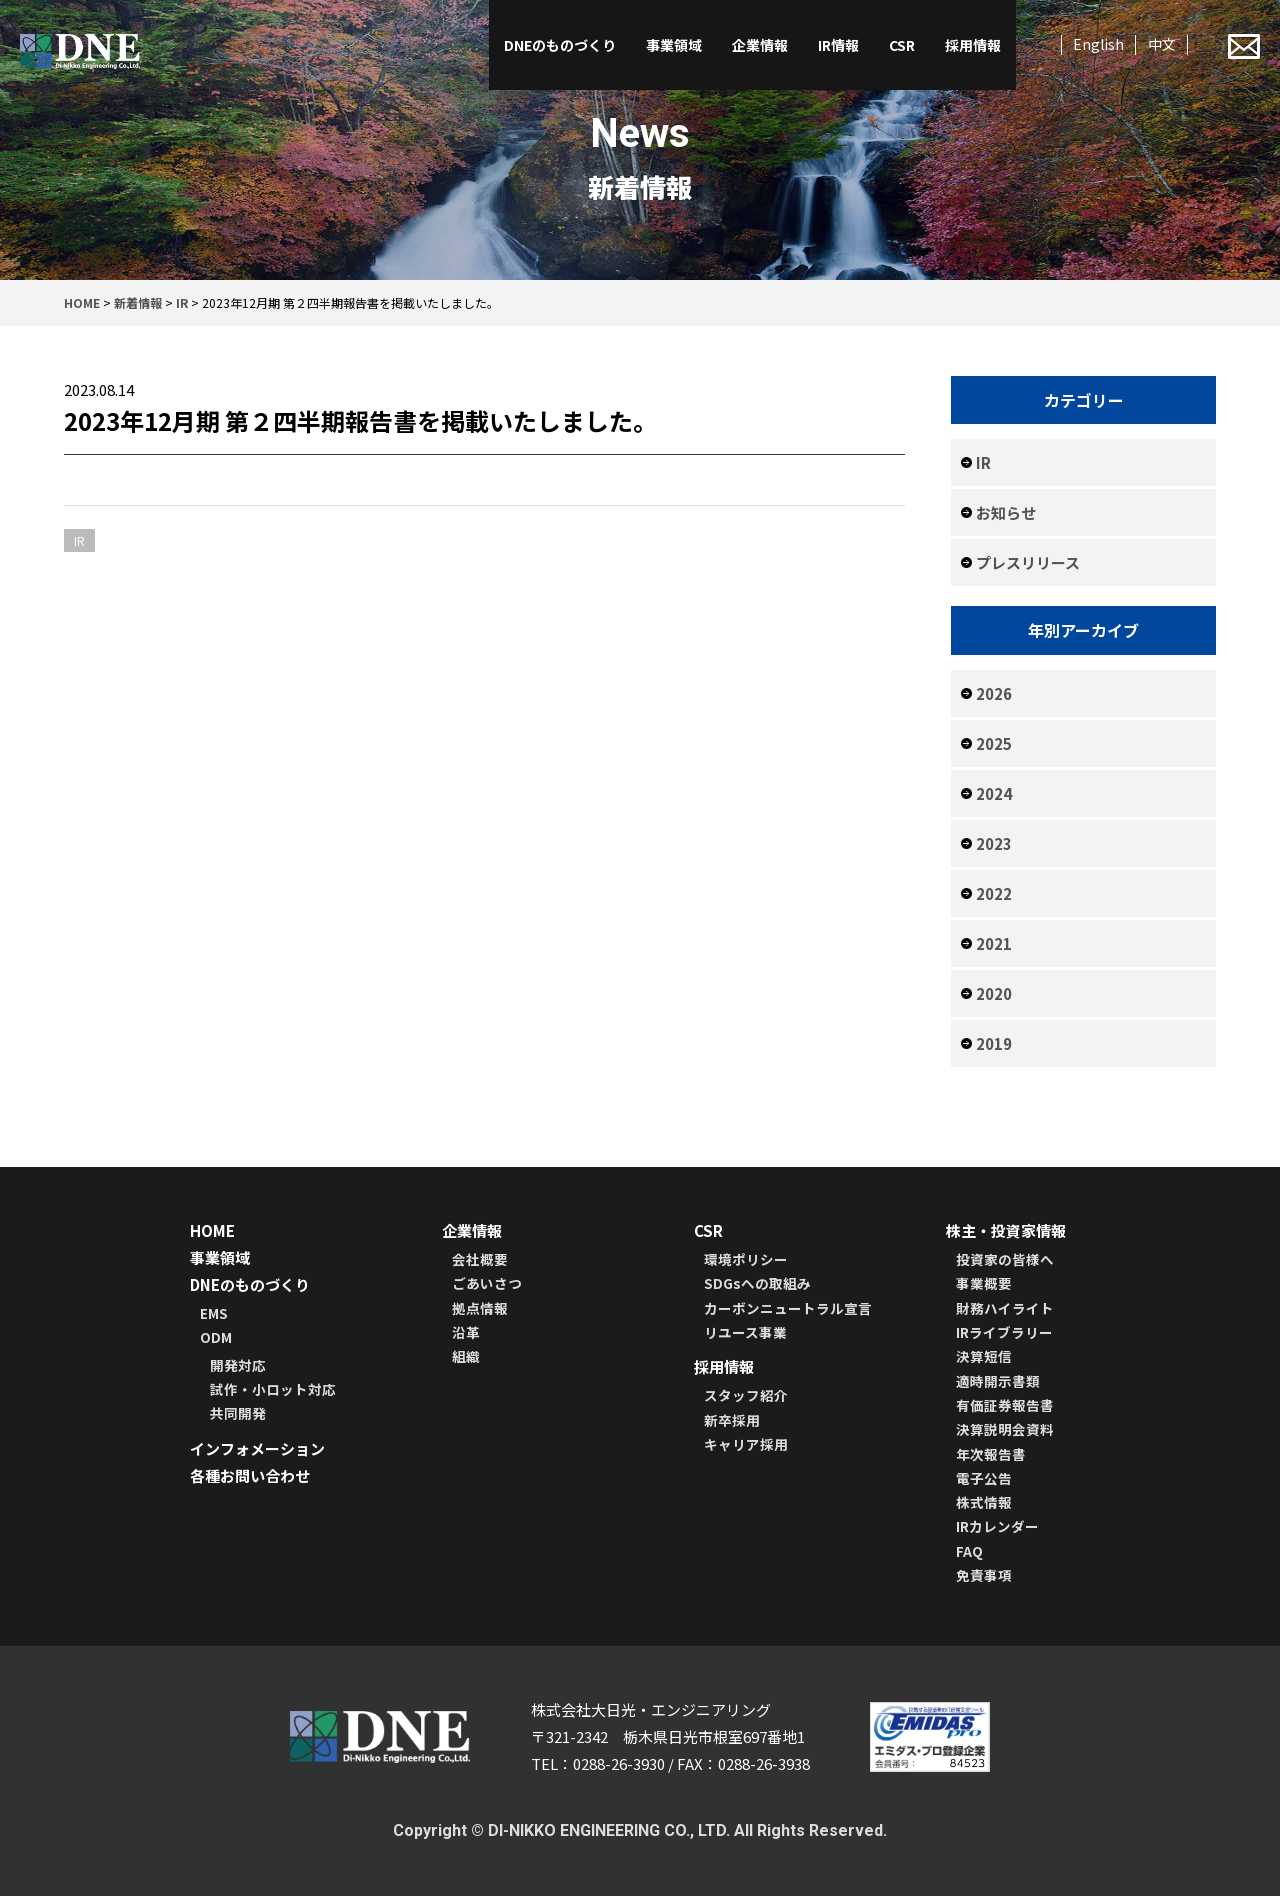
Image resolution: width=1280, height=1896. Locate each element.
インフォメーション (257, 1448)
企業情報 (760, 45)
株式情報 (984, 1502)
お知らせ (1006, 512)
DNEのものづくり (560, 45)
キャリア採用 (746, 1444)
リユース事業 (745, 1332)
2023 (994, 843)
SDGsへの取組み (757, 1283)
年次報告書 (991, 1454)
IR (983, 462)
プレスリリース (1028, 562)
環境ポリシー (746, 1259)
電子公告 (984, 1478)
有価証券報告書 (1005, 1405)
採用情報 (973, 45)
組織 (466, 1356)
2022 (994, 893)
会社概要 (480, 1259)
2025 (994, 743)
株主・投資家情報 (1006, 1230)
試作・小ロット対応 (273, 1389)
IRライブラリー (1004, 1332)
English (1098, 44)
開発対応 (238, 1365)
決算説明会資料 (1005, 1429)
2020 (994, 993)
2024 (994, 793)
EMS (214, 1313)
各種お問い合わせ (250, 1475)
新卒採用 (732, 1420)
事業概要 (984, 1283)
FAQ (969, 1551)
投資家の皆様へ (1005, 1259)
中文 (1162, 44)
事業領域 (674, 45)
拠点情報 (480, 1308)
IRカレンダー (997, 1526)
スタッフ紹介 (746, 1395)
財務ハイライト (1005, 1308)
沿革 (466, 1332)
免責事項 (984, 1575)
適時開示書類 (998, 1381)
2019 (994, 1043)
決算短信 (984, 1356)
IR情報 (838, 45)
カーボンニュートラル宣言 (788, 1308)
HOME (212, 1230)
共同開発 (238, 1413)
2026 (994, 693)
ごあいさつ (487, 1283)
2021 (994, 943)
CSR (902, 45)
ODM (216, 1337)
